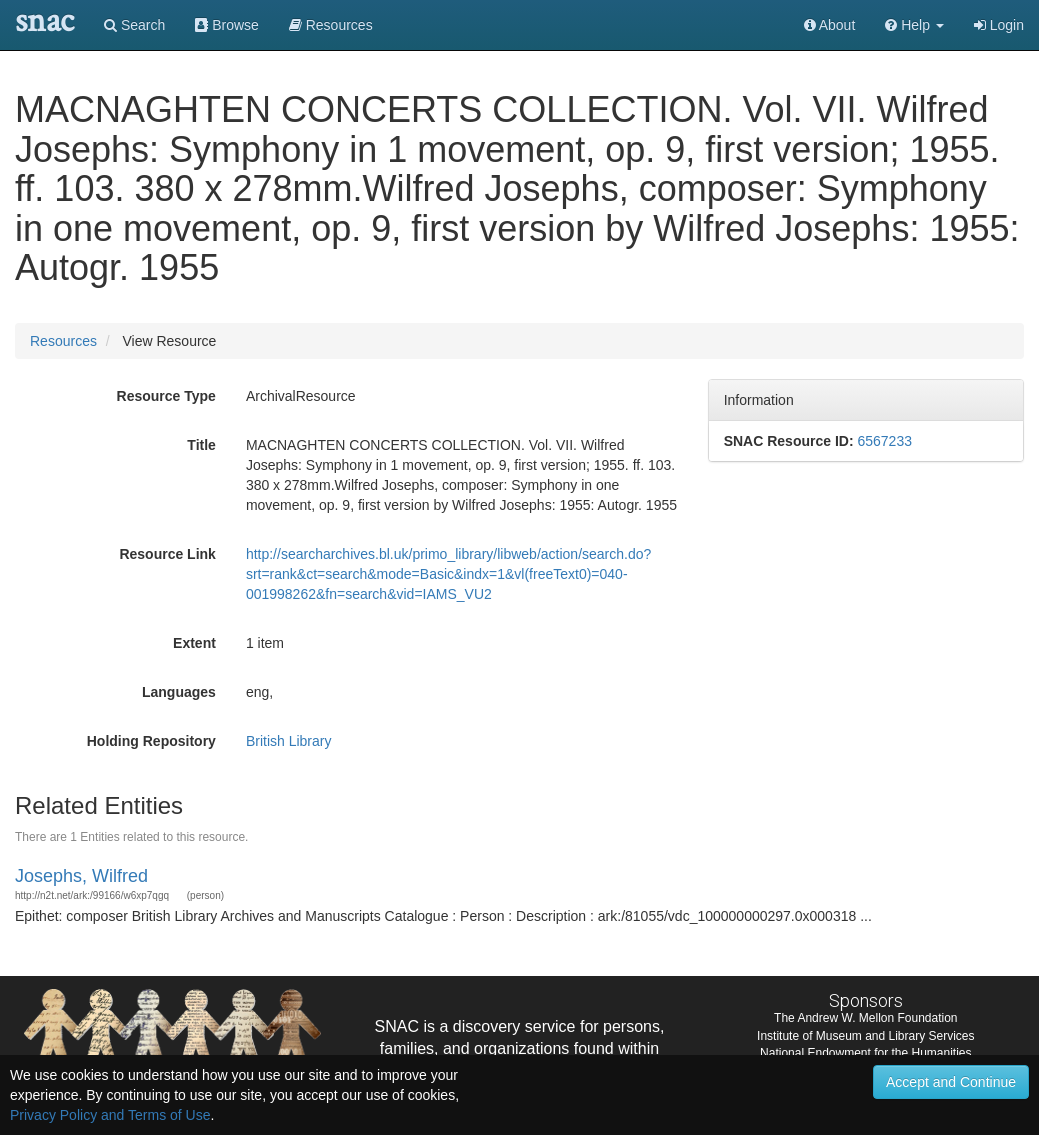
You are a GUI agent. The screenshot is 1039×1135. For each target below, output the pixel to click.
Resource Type (166, 396)
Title (201, 445)
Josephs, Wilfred (81, 876)
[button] (914, 25)
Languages (179, 692)
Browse (227, 25)
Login (999, 25)
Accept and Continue (951, 1082)
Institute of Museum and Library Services (865, 1036)
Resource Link (167, 554)
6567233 (884, 441)
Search (134, 25)
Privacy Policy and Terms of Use (110, 1115)
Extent (194, 643)
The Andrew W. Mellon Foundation (865, 1018)
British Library (289, 741)
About (830, 25)
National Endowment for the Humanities (865, 1053)
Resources (63, 341)
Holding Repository (151, 741)
